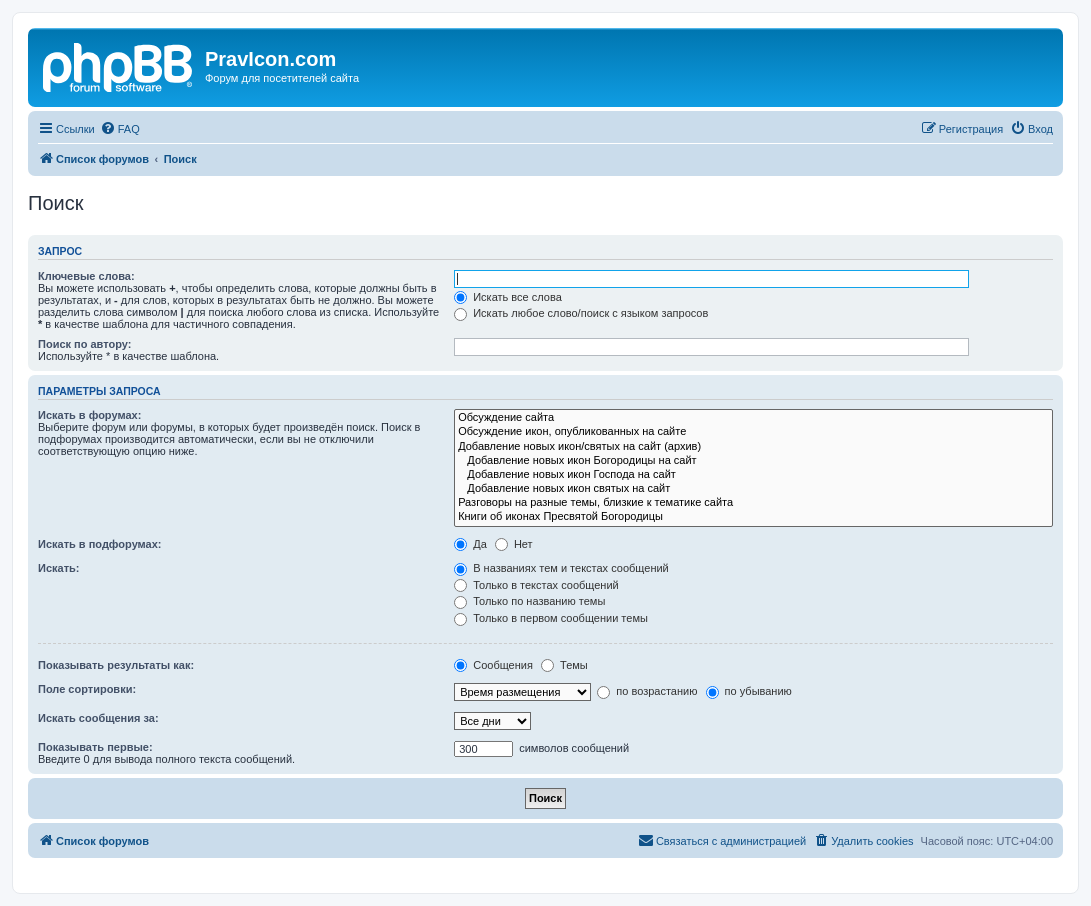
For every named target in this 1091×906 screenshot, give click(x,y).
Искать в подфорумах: (100, 544)
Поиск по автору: (84, 344)
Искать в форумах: (89, 415)
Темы (564, 665)
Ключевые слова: (86, 276)
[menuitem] (120, 129)
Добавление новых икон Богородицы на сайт (753, 461)
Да (470, 544)
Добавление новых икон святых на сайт (753, 489)
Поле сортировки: (87, 689)
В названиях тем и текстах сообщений (561, 568)
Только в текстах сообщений (536, 585)
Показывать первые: (95, 747)
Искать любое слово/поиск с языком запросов (581, 313)
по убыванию (749, 691)
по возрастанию (647, 691)
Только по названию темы (529, 601)
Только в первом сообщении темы (551, 618)
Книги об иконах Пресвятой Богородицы (753, 517)
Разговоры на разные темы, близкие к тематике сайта (753, 503)
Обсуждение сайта (753, 418)
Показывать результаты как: (116, 665)
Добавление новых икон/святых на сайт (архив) (753, 447)
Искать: (58, 568)
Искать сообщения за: (98, 718)
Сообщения (493, 665)
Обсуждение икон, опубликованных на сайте (753, 432)
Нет (514, 544)
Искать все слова (508, 297)
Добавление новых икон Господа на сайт (753, 475)
